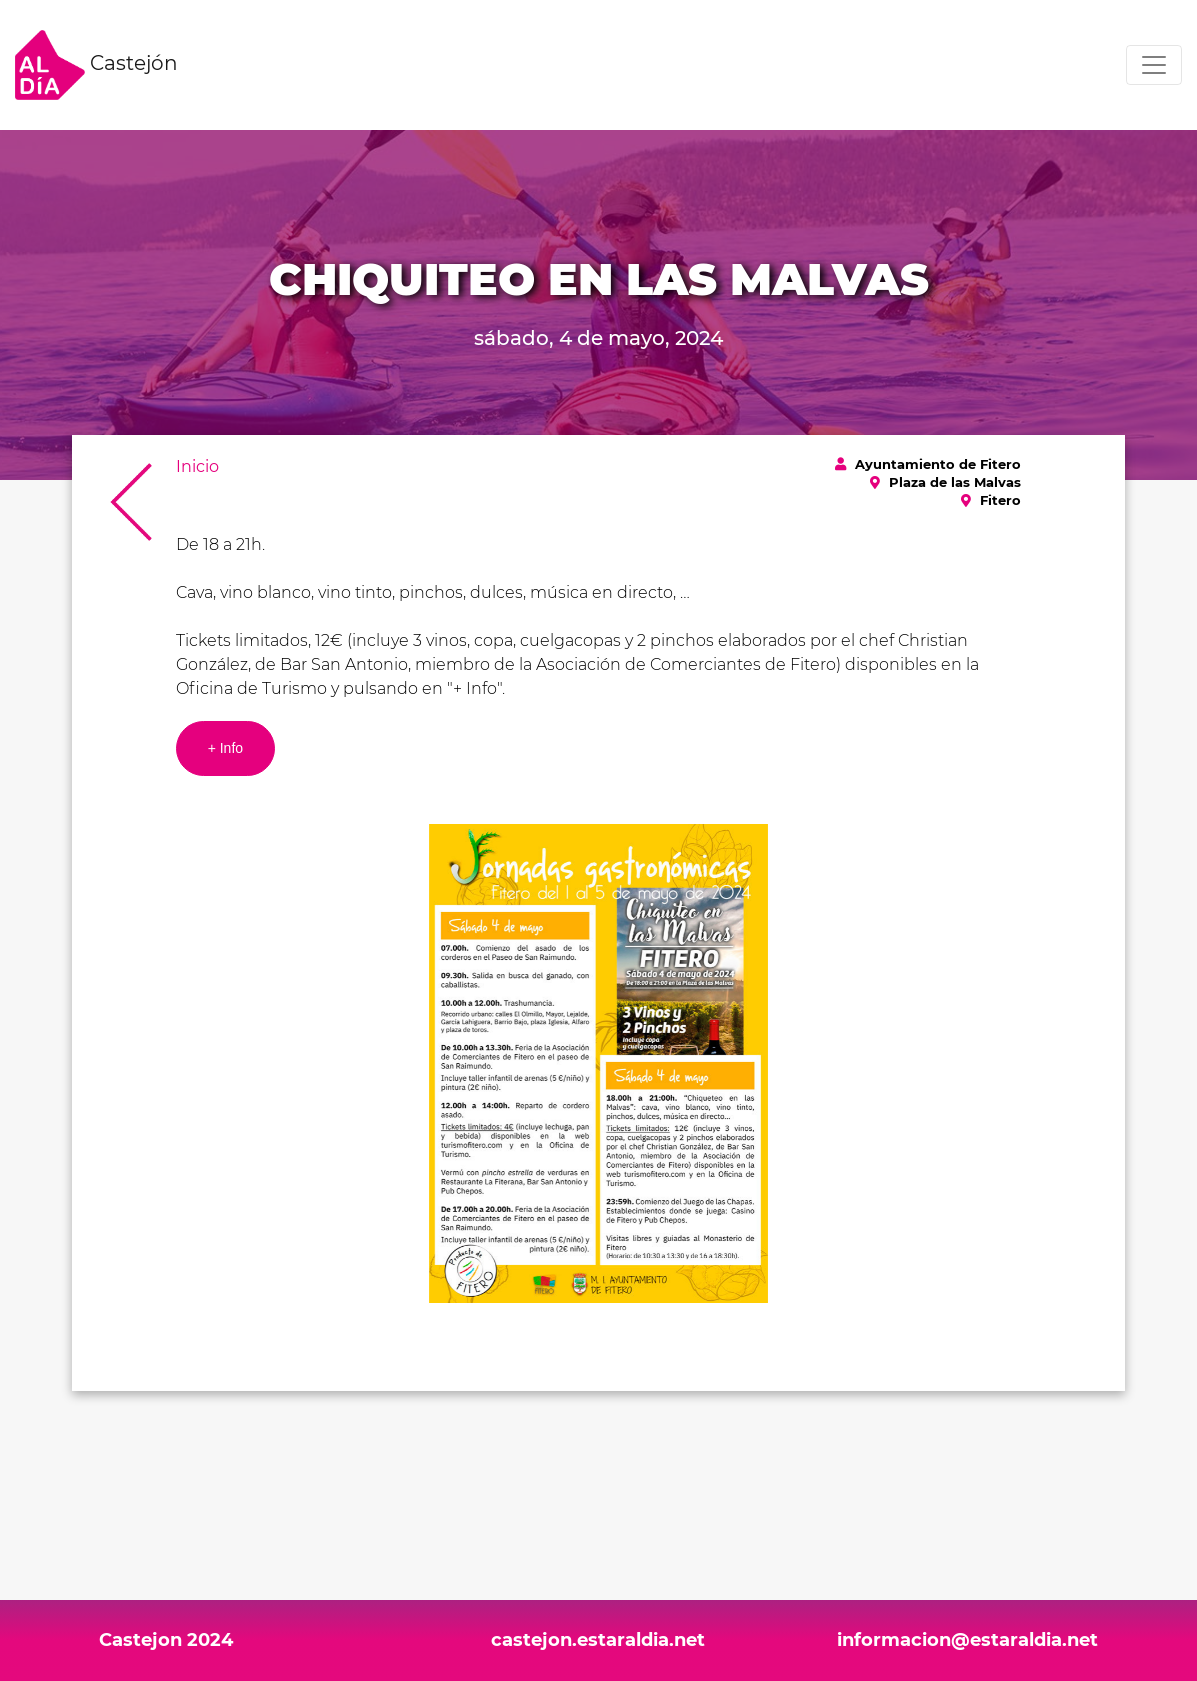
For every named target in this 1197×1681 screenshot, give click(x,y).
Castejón (96, 65)
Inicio (197, 466)
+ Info (225, 748)
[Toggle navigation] (1154, 65)
